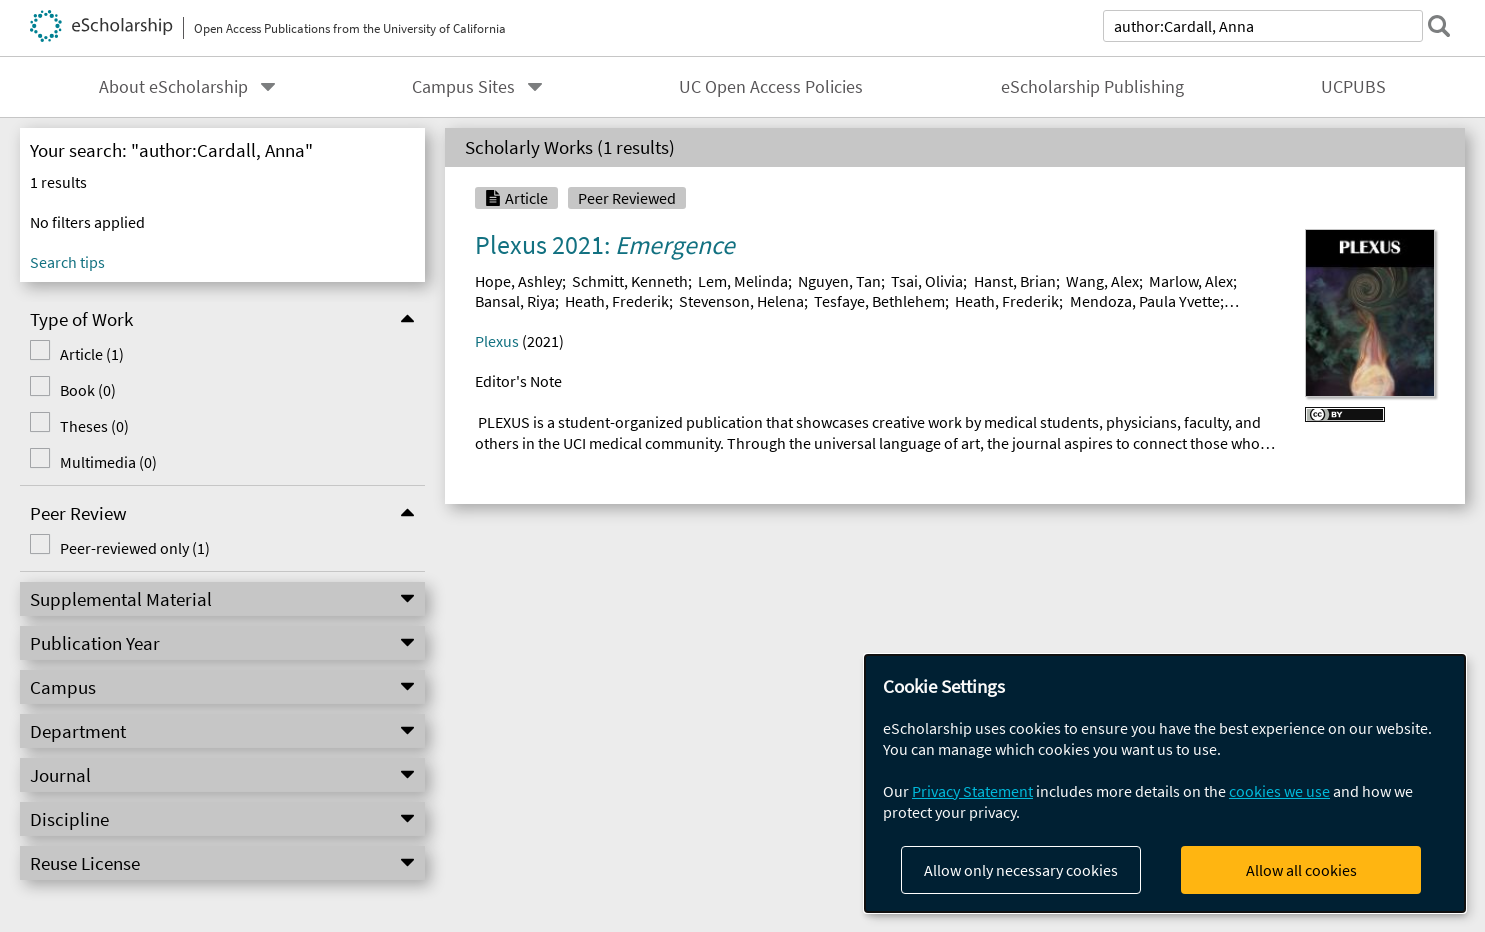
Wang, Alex (1102, 281)
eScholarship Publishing (1092, 87)
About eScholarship (173, 87)
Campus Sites (463, 87)
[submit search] (1439, 26)
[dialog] (1165, 783)
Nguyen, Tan (839, 281)
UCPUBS (1353, 87)
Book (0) (81, 390)
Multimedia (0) (101, 462)
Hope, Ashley (518, 281)
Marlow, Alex (1191, 281)
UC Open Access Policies (771, 87)
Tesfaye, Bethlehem (879, 301)
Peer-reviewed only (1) (128, 548)
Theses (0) (87, 426)
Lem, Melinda (743, 281)
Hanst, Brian (1015, 281)
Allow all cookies (1301, 870)
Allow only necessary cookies (1021, 870)
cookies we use (1279, 791)
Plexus (497, 341)
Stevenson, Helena (741, 301)
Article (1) (85, 354)
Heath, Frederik (617, 301)
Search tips (67, 262)
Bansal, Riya (515, 301)
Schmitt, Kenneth (630, 281)
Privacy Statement (972, 791)
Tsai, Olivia (927, 281)
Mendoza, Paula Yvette (1145, 301)
